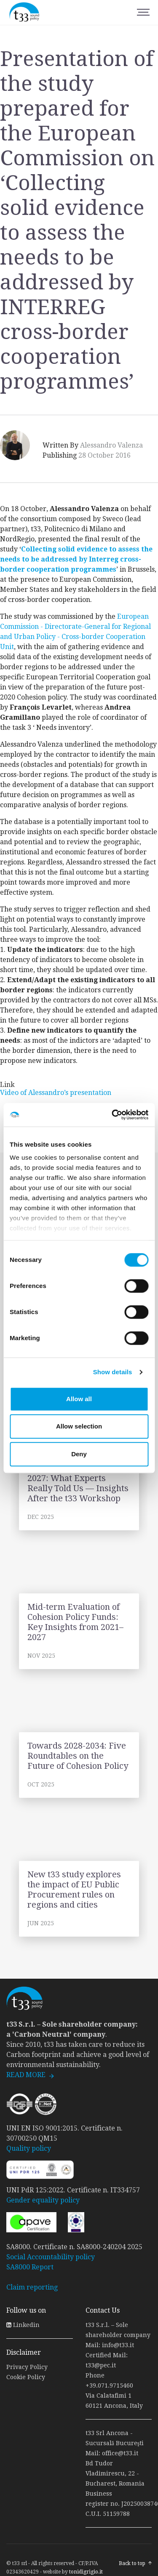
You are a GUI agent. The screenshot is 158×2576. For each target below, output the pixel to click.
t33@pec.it (101, 2365)
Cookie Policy (25, 2377)
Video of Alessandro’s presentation (55, 1093)
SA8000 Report (30, 2267)
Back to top (132, 2563)
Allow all (79, 1398)
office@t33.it (120, 2453)
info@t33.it (118, 2345)
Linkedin (23, 2325)
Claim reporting (32, 2287)
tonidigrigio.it (86, 2572)
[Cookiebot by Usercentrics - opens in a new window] (112, 1114)
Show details (112, 1371)
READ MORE (26, 2075)
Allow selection (79, 1426)
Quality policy (28, 2148)
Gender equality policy (43, 2200)
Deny (79, 1454)
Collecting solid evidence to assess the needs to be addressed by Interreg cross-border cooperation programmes (76, 559)
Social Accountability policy (50, 2257)
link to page (79, 1492)
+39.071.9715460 (109, 2385)
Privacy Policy (27, 2367)
